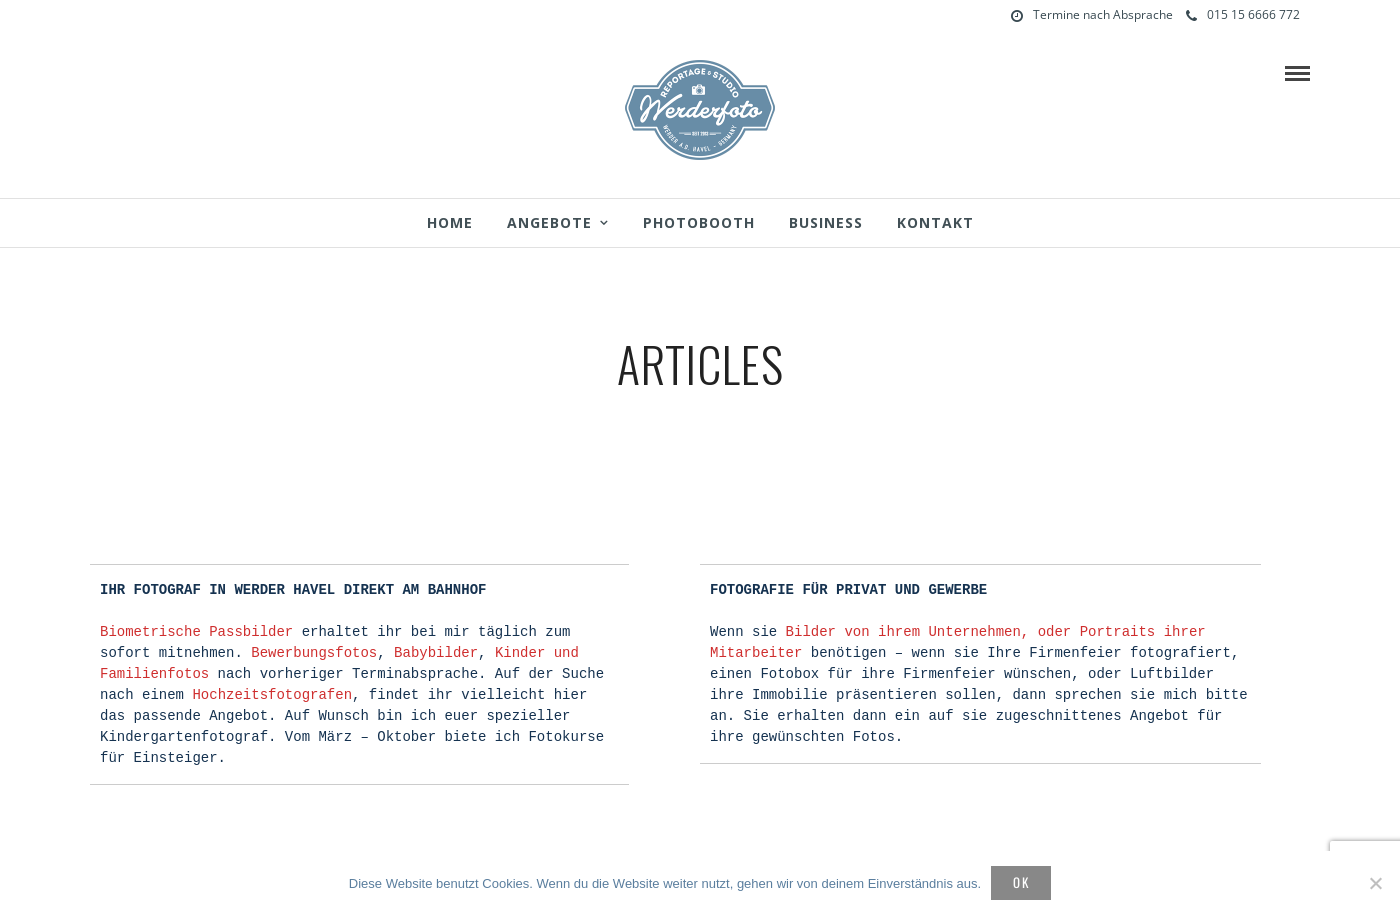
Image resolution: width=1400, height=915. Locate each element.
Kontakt (935, 222)
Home (450, 222)
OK (1021, 882)
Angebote (549, 222)
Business (826, 222)
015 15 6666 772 (1243, 14)
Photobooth (699, 222)
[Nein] (1375, 883)
